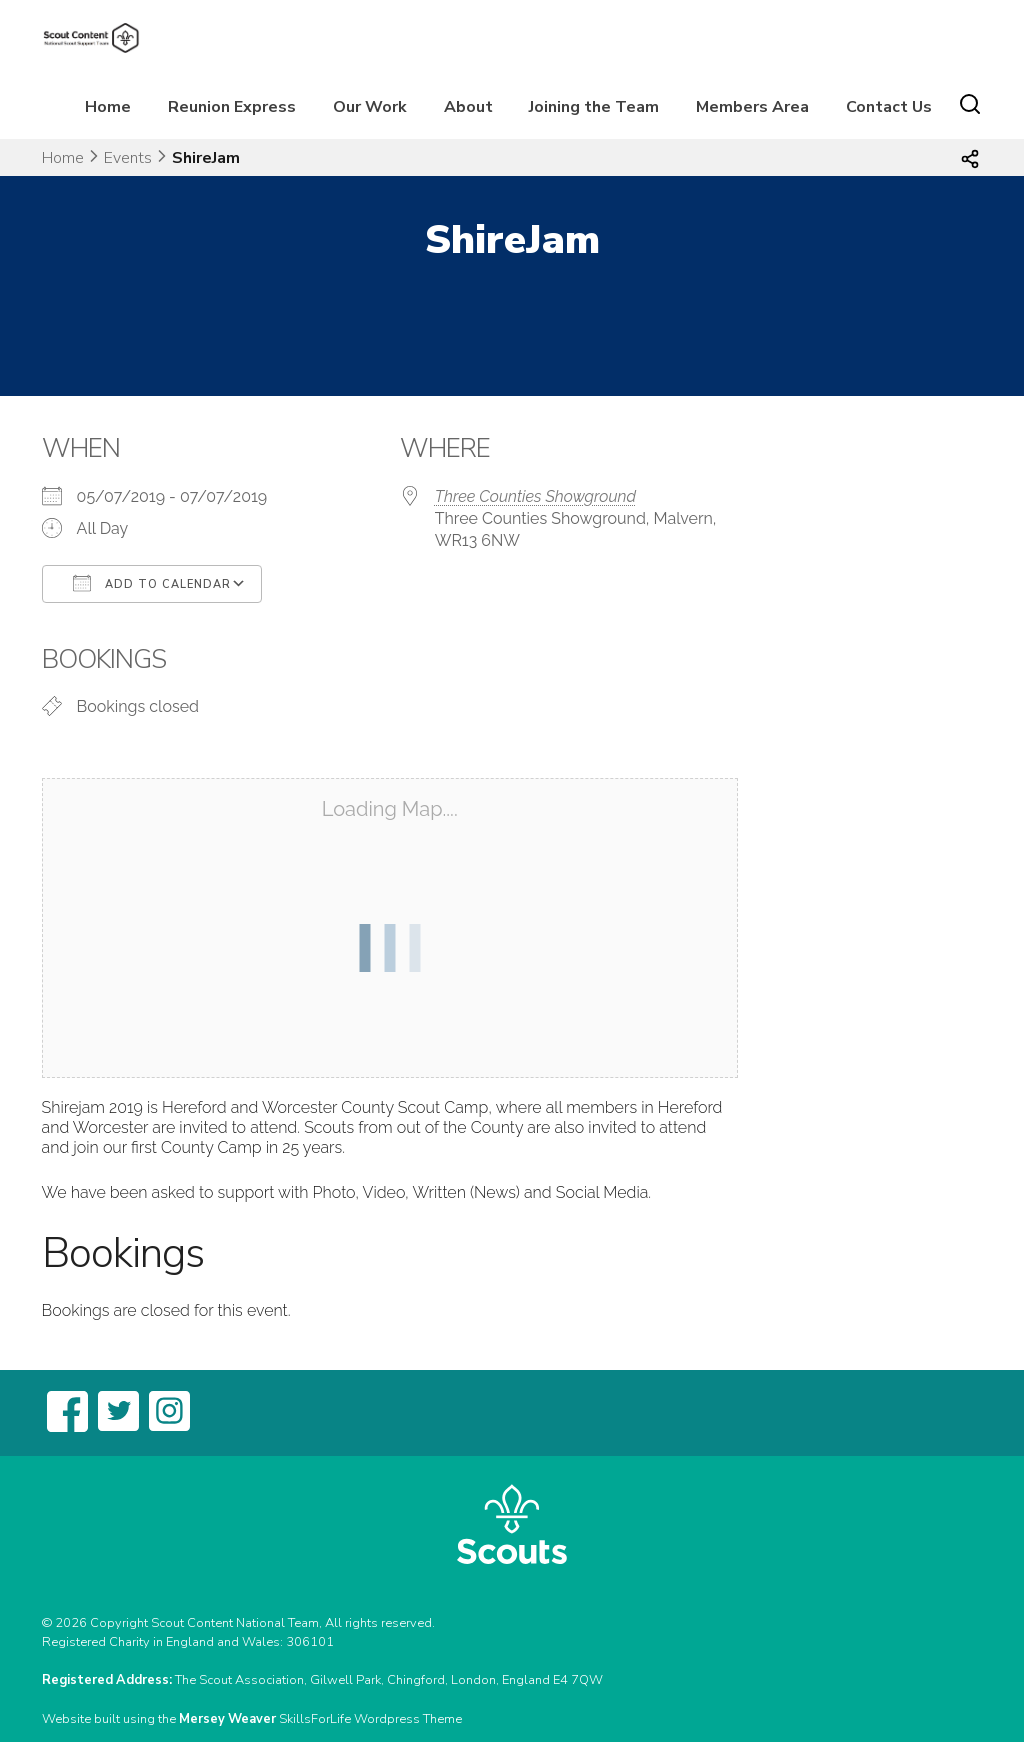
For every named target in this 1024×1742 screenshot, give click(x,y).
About (468, 107)
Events (128, 158)
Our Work (370, 107)
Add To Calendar (152, 583)
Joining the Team (594, 107)
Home (108, 107)
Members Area (752, 107)
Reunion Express (232, 107)
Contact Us (889, 107)
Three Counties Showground (535, 496)
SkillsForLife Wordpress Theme (370, 1719)
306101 (310, 1642)
